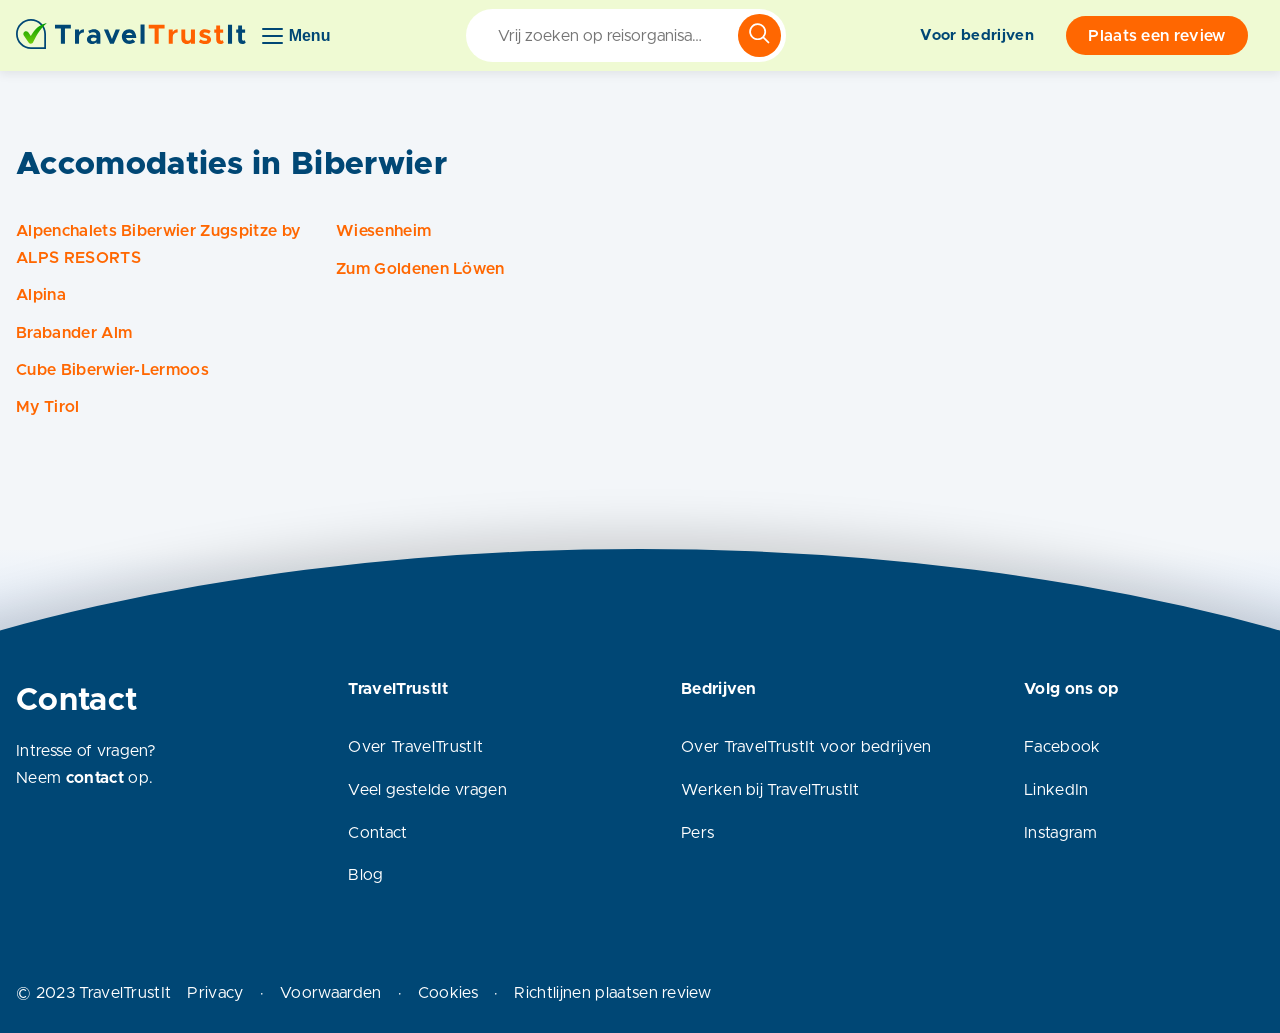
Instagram (1060, 833)
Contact (377, 833)
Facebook (1062, 747)
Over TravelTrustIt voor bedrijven (806, 747)
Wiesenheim (383, 231)
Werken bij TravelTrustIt (770, 790)
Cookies (448, 993)
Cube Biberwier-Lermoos (112, 370)
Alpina (41, 295)
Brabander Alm (74, 333)
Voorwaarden (331, 993)
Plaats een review (1156, 36)
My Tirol (48, 407)
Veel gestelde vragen (427, 790)
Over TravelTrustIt (415, 747)
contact (95, 778)
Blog (365, 875)
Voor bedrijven (976, 35)
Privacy (215, 993)
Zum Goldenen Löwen (420, 269)
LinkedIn (1056, 790)
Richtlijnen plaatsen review (612, 993)
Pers (697, 833)
